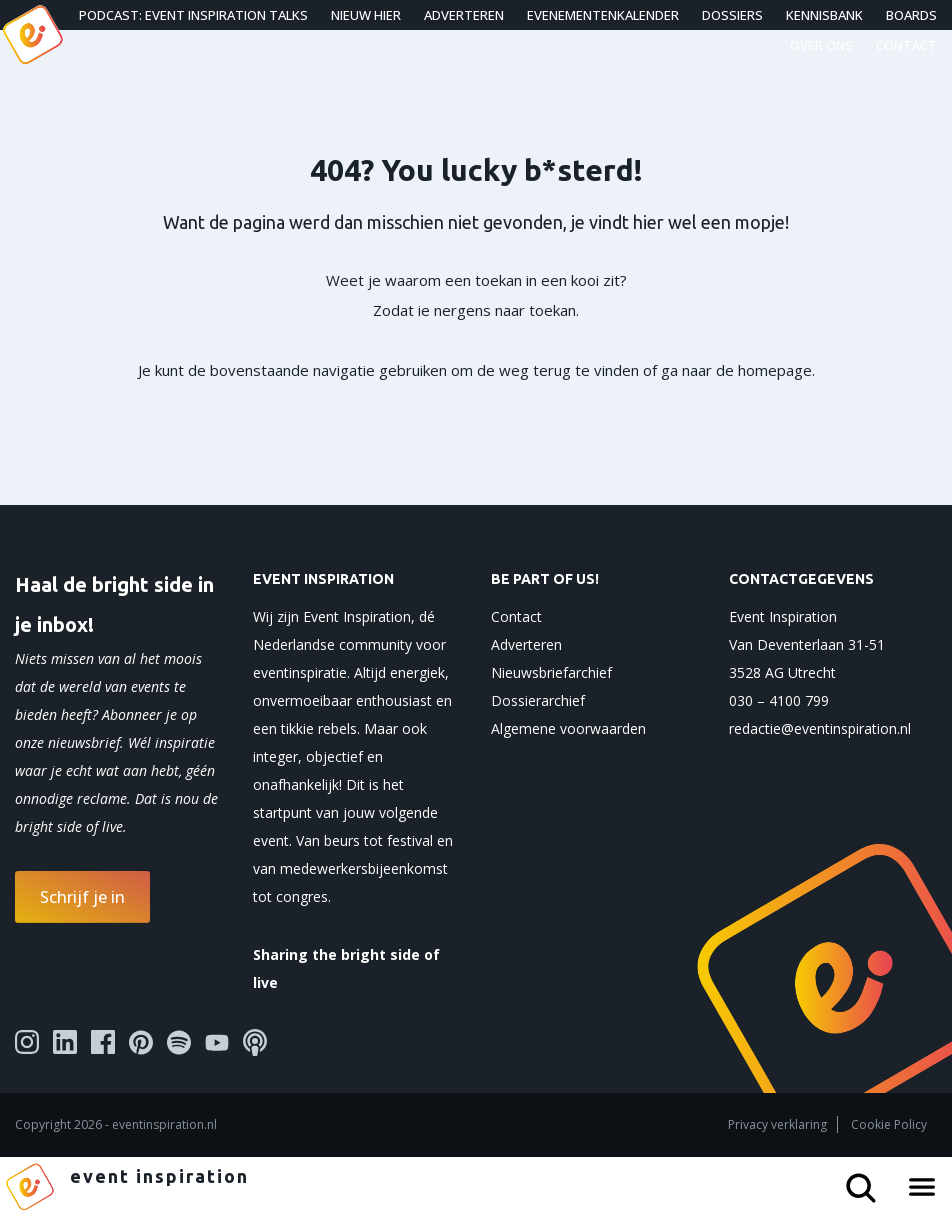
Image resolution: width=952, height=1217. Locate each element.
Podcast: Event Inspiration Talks (193, 15)
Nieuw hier (366, 15)
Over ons (821, 45)
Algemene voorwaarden (568, 728)
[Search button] (869, 1180)
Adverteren (464, 15)
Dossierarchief (538, 700)
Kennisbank (824, 15)
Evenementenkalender (603, 15)
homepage (775, 370)
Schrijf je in (82, 897)
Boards (911, 15)
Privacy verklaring (777, 1124)
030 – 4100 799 (779, 700)
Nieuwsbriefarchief (551, 672)
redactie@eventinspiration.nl (820, 728)
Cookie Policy (889, 1124)
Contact (906, 45)
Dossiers (732, 15)
